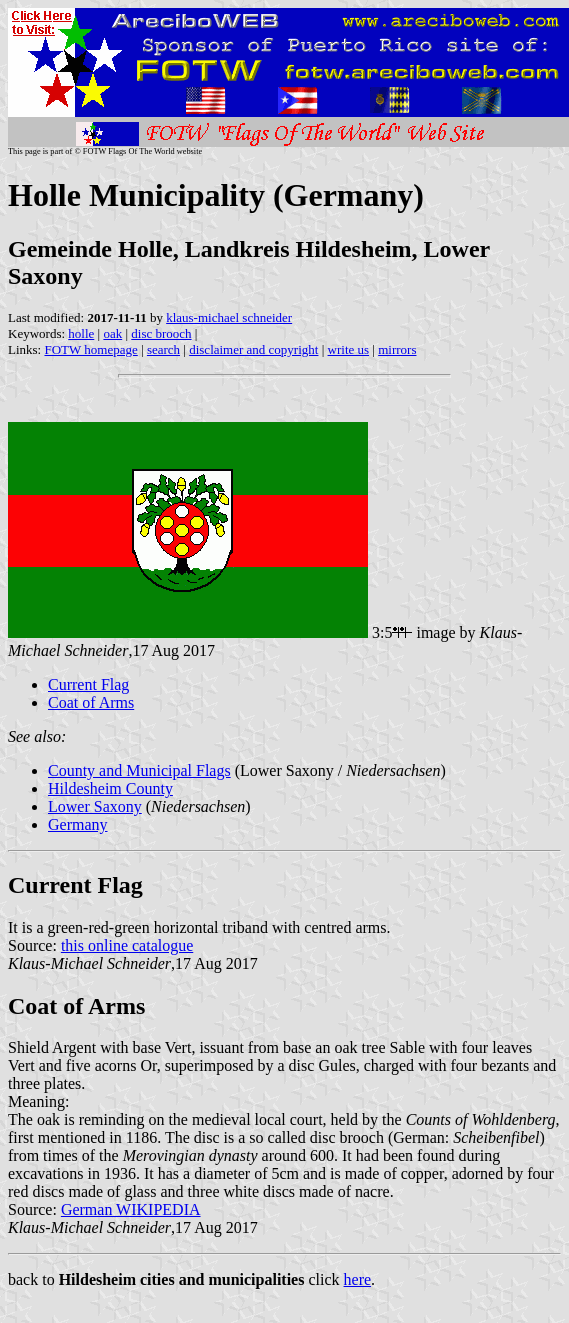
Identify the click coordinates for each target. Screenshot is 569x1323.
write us (349, 349)
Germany (78, 824)
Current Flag (88, 684)
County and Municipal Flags (139, 770)
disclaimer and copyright (253, 349)
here (358, 1279)
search (163, 349)
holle (81, 333)
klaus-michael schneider (229, 317)
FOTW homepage (90, 349)
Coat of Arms (91, 702)
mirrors (397, 349)
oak (112, 333)
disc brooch (161, 333)
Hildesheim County (110, 788)
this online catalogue (127, 945)
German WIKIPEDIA (131, 1209)
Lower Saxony (95, 806)
